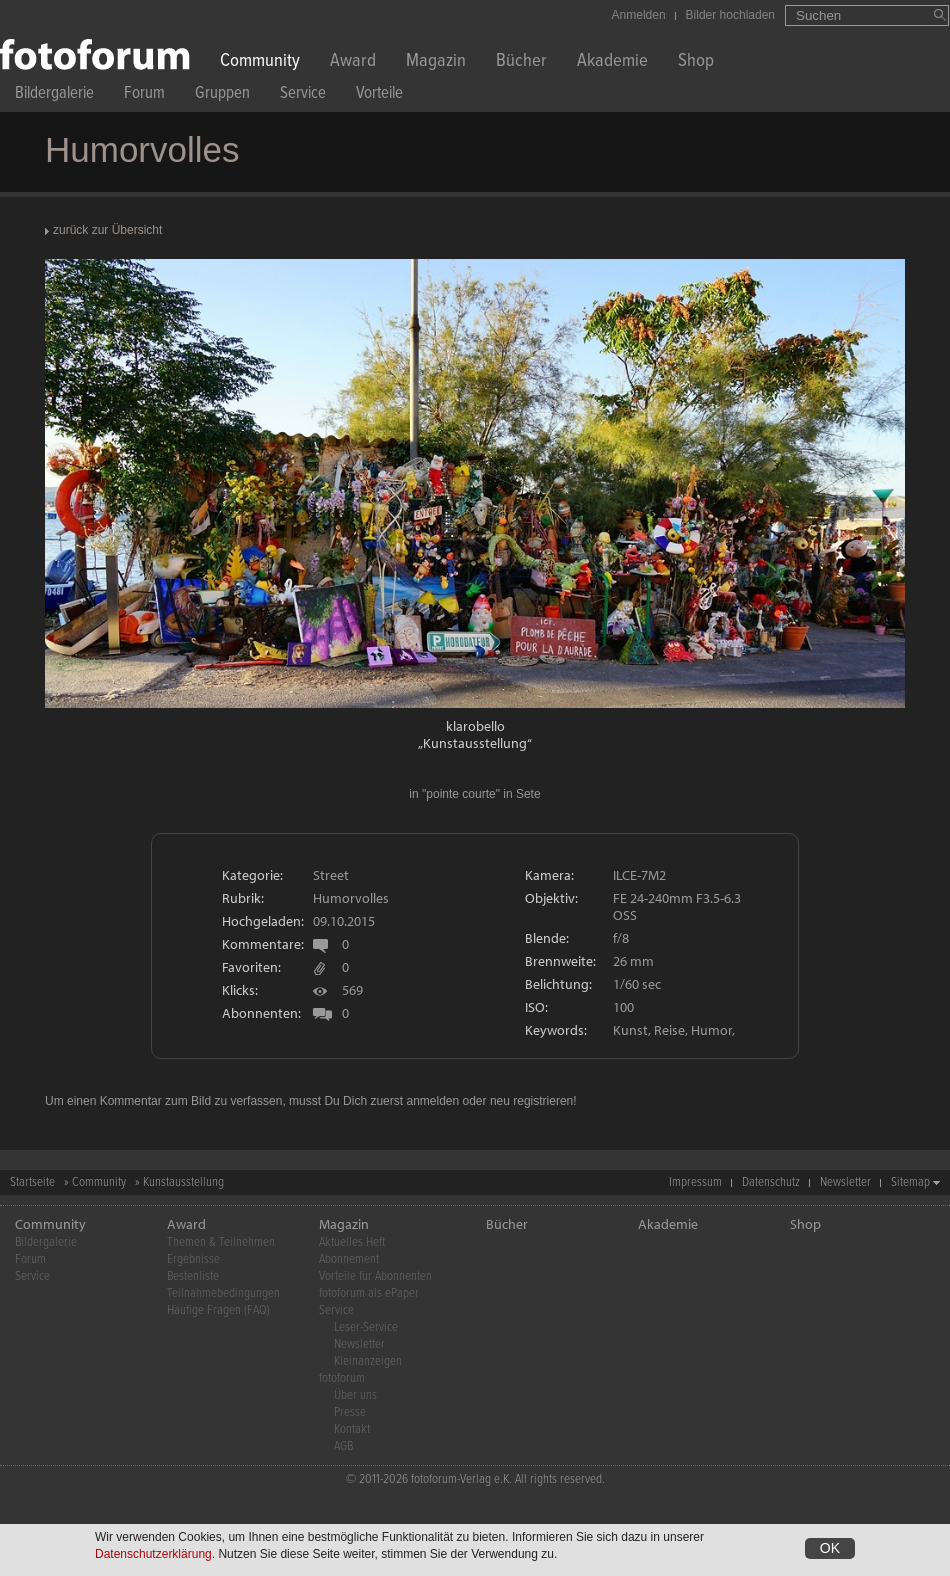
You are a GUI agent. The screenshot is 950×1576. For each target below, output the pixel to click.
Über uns (355, 1395)
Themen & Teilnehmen (221, 1242)
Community (260, 62)
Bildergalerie (54, 95)
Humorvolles (351, 898)
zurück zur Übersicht (107, 230)
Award (353, 62)
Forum (144, 95)
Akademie (612, 62)
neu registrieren (531, 1101)
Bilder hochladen (730, 15)
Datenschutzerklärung (153, 1554)
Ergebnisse (193, 1259)
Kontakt (352, 1429)
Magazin (436, 62)
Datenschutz (771, 1182)
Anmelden (639, 15)
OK (830, 1548)
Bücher (521, 62)
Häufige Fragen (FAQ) (218, 1310)
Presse (350, 1412)
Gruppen (222, 95)
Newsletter (845, 1182)
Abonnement (349, 1259)
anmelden (432, 1101)
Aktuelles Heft (352, 1242)
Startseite (32, 1182)
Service (303, 95)
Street (331, 875)
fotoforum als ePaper (369, 1293)
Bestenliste (193, 1276)
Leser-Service (366, 1327)
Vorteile (379, 95)
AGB (343, 1446)
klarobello (475, 726)
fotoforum (342, 1378)
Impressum (695, 1182)
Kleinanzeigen (368, 1361)
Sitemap (910, 1182)
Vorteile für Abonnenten (375, 1276)
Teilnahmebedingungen (223, 1293)
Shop (696, 62)
